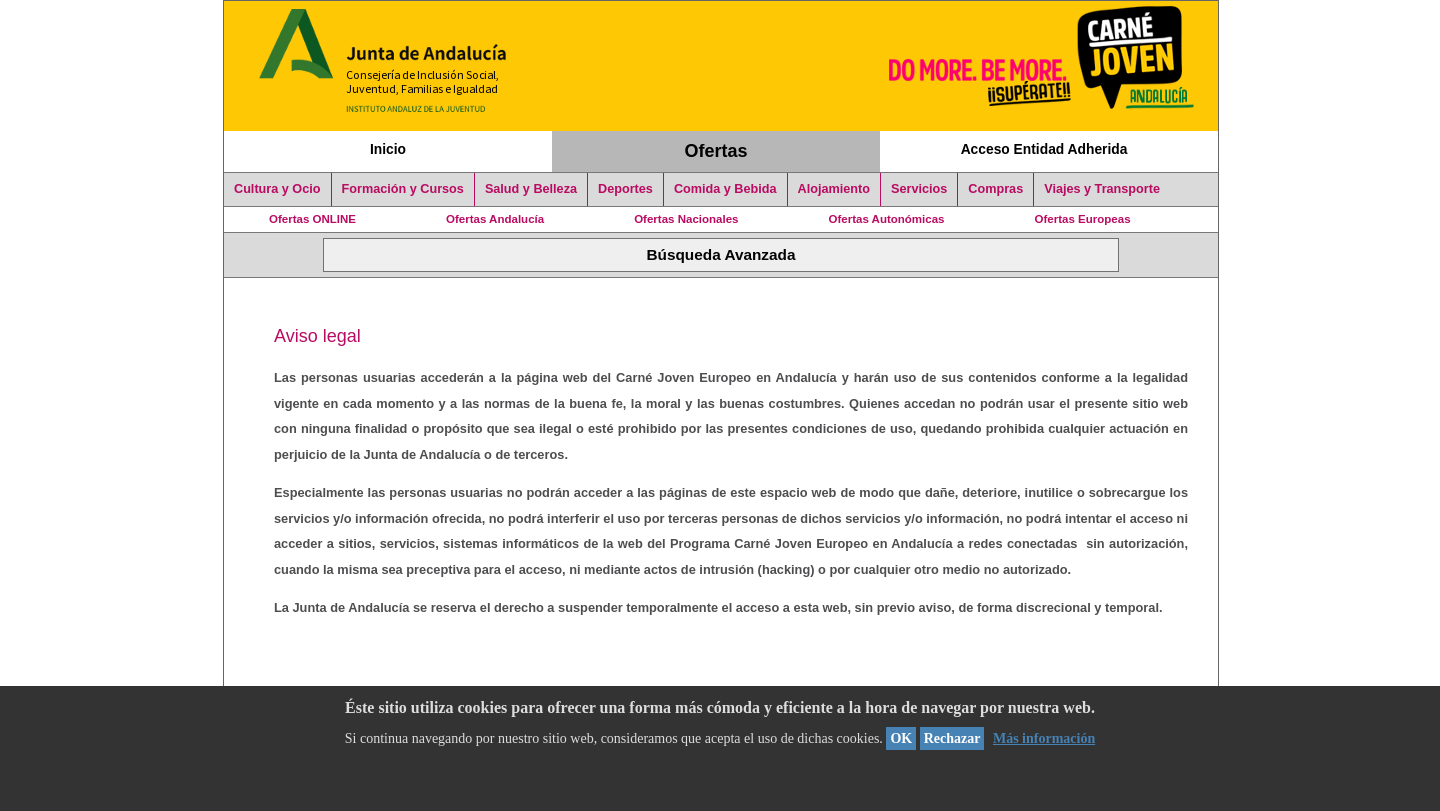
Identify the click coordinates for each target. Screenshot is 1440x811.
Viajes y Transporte (1102, 189)
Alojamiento (834, 189)
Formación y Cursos (403, 189)
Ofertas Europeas (1083, 219)
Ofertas (716, 151)
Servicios (919, 189)
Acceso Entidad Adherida (1044, 149)
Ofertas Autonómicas (886, 219)
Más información (1044, 738)
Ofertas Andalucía (495, 219)
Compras (995, 189)
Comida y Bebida (725, 189)
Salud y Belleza (531, 189)
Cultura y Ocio (277, 189)
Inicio (388, 149)
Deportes (625, 189)
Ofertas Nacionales (686, 219)
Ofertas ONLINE (312, 219)
